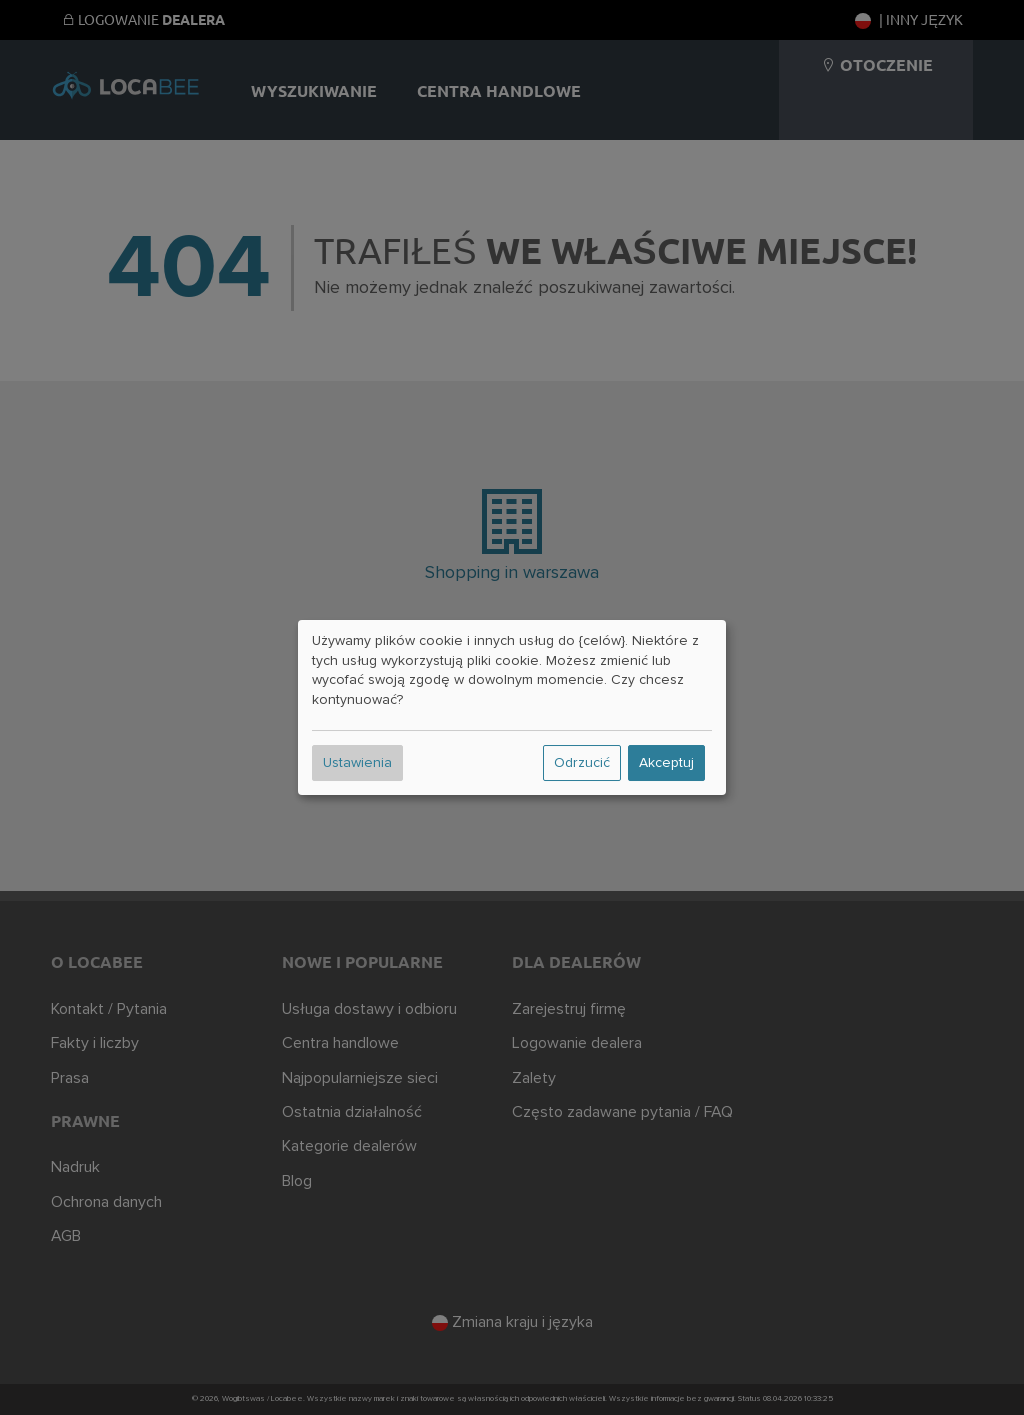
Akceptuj (666, 763)
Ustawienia (357, 763)
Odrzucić (582, 763)
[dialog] (512, 708)
